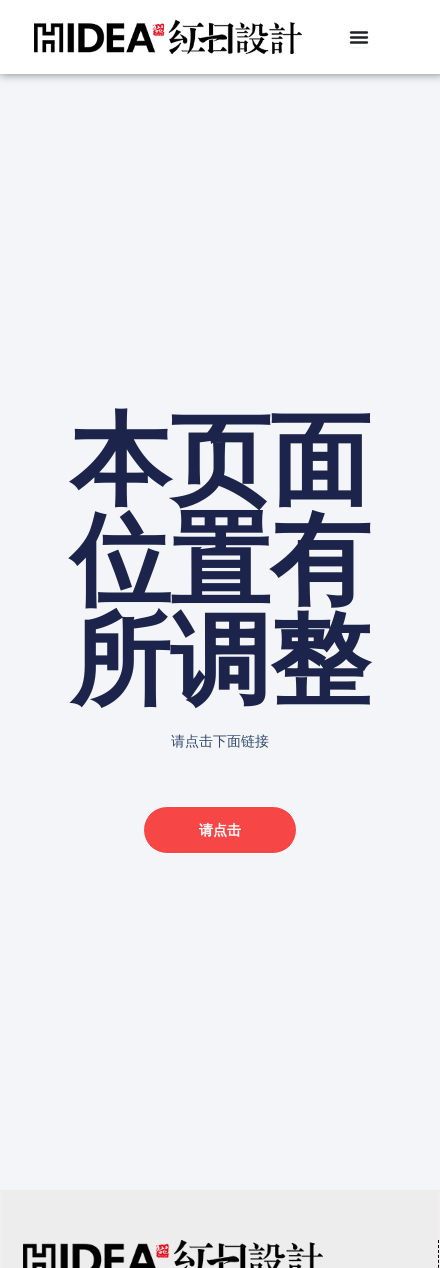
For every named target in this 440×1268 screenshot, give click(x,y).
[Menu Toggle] (359, 37)
